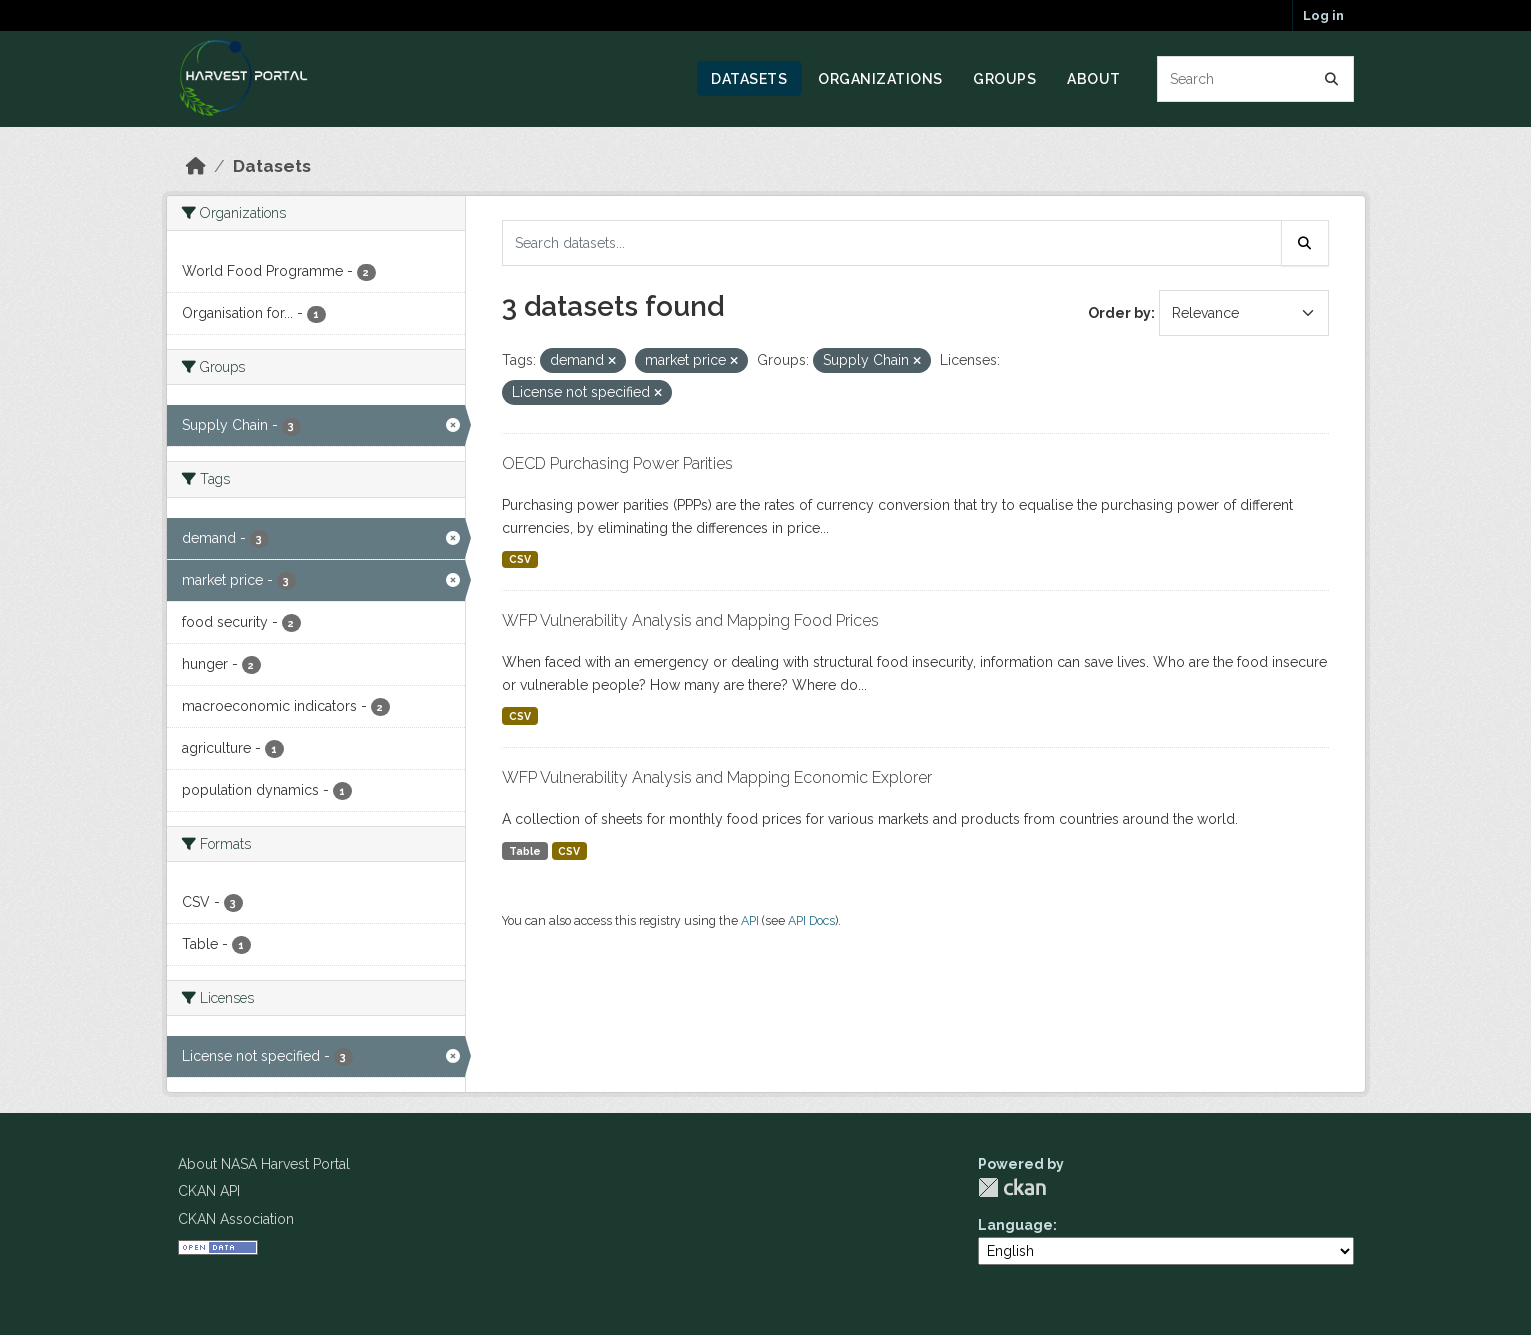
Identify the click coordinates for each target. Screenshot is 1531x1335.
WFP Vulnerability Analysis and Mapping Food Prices (690, 620)
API (750, 920)
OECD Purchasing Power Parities (617, 463)
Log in (1323, 15)
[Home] (196, 166)
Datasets (749, 79)
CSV (520, 559)
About (1094, 79)
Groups (1004, 79)
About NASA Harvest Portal (264, 1164)
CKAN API (209, 1191)
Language (1015, 1225)
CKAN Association (236, 1219)
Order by (1119, 313)
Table (525, 851)
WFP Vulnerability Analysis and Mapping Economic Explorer (717, 777)
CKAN (1012, 1187)
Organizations (880, 79)
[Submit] (1332, 79)
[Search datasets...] (1255, 79)
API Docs (811, 920)
